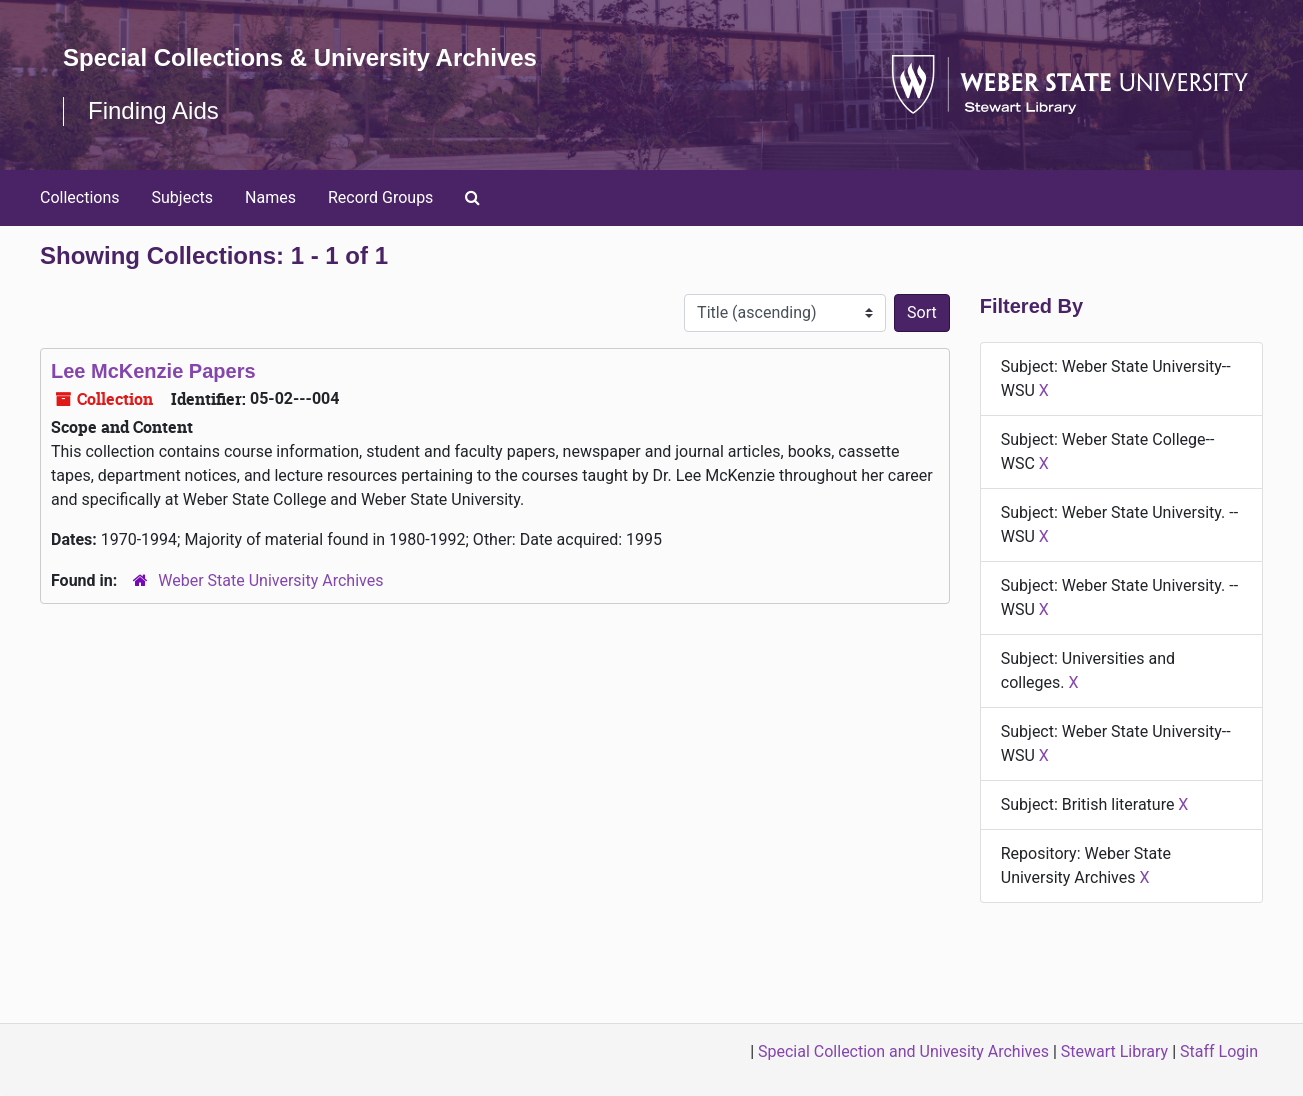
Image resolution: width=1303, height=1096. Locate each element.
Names (270, 197)
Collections (80, 197)
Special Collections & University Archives (300, 57)
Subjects (182, 197)
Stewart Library (1114, 1051)
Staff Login (1219, 1051)
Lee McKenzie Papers (153, 371)
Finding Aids (153, 110)
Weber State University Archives (270, 580)
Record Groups (380, 197)
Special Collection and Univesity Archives (903, 1051)
